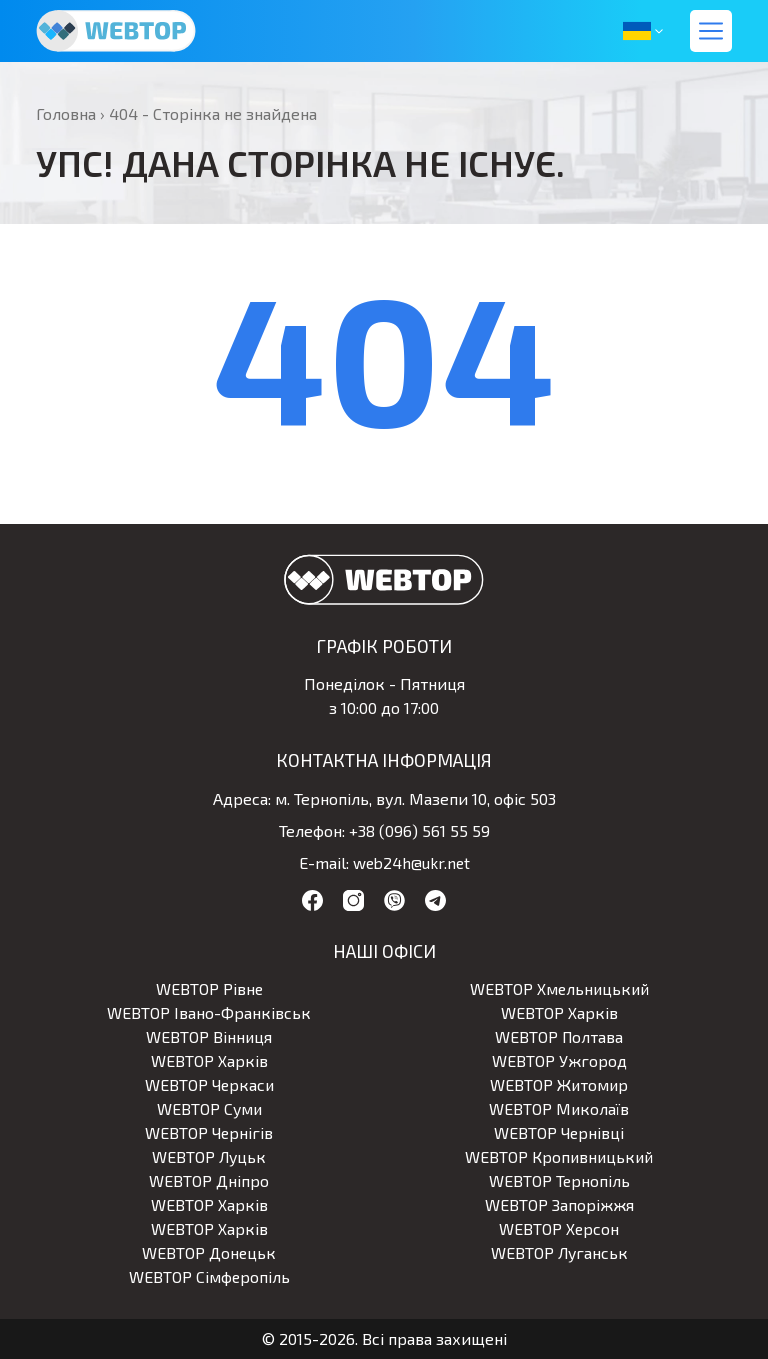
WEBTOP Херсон (559, 1228)
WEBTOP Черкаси (209, 1084)
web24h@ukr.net (411, 862)
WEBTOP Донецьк (209, 1252)
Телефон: (312, 830)
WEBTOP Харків (559, 1012)
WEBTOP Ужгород (559, 1060)
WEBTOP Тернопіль (559, 1180)
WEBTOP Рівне (209, 988)
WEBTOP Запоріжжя (559, 1204)
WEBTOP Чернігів (209, 1132)
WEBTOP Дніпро (209, 1180)
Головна (65, 113)
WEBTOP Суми (209, 1108)
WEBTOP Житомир (559, 1084)
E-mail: (322, 862)
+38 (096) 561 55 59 (419, 830)
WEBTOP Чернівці (559, 1132)
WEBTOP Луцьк (209, 1156)
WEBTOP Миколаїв (559, 1108)
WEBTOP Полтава (559, 1036)
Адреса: (242, 798)
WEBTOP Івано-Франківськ (209, 1012)
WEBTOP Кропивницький (559, 1156)
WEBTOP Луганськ (559, 1252)
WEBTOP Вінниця (209, 1036)
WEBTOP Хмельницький (559, 988)
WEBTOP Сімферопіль (209, 1276)
